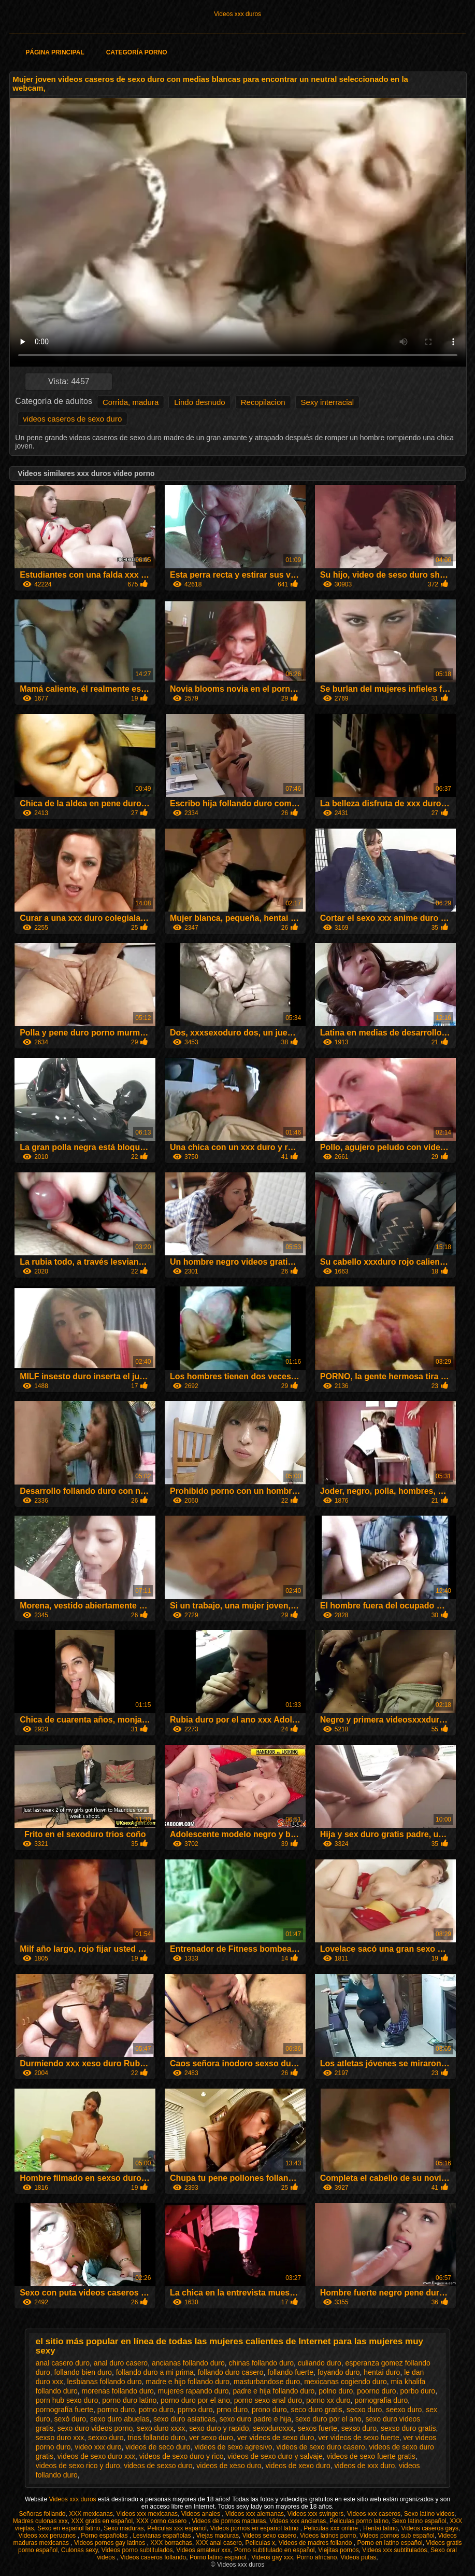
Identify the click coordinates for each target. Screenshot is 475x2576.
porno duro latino (129, 2400)
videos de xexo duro (297, 2465)
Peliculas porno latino (358, 2521)
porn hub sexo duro (67, 2400)
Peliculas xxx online (331, 2528)
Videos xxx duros (237, 14)
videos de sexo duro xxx (96, 2456)
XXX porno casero (162, 2521)
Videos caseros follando (153, 2557)
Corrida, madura (131, 402)
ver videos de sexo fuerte (358, 2437)
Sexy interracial (327, 402)
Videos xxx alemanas (254, 2513)
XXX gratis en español (102, 2521)
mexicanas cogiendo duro (345, 2381)
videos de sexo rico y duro (78, 2465)
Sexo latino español (419, 2521)
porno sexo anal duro (268, 2400)
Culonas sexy (79, 2550)
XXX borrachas (171, 2542)
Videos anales (201, 2513)
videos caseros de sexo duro (72, 418)
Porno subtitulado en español (274, 2550)
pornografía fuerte (64, 2409)
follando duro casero (231, 2372)
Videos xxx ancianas (297, 2521)
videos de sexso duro (158, 2465)
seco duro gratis (316, 2409)
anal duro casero (121, 2363)
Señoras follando (42, 2513)
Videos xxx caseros (373, 2513)
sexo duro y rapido (219, 2428)
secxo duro (364, 2409)
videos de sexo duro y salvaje (275, 2456)
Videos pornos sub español (397, 2535)
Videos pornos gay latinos (110, 2542)
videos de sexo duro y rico (181, 2456)
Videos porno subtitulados (137, 2550)
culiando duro (319, 2363)
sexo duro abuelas (119, 2419)
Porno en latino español (390, 2542)
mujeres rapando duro (193, 2391)
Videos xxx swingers (315, 2513)
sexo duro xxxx (161, 2428)
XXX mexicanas (91, 2513)
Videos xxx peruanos (48, 2535)
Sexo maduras (123, 2528)
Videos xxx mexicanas (147, 2513)
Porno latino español (219, 2557)
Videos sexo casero (269, 2535)
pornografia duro (381, 2400)
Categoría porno (136, 52)
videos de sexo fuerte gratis (371, 2456)
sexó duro (70, 2419)
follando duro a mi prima (155, 2372)
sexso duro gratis (408, 2428)
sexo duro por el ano (328, 2419)
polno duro (336, 2391)
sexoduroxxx (273, 2428)
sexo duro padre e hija (256, 2419)
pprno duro (195, 2409)
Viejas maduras (217, 2535)
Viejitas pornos (338, 2550)
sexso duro (359, 2428)
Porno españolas (105, 2535)
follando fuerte (290, 2372)
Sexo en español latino (68, 2528)
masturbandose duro (267, 2381)
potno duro (156, 2409)
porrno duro (116, 2409)
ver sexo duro (211, 2437)
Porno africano (316, 2557)
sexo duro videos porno (95, 2428)
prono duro (269, 2409)
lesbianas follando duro (104, 2381)
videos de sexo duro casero (320, 2447)
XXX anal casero (219, 2542)
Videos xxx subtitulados (394, 2550)
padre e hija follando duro (273, 2391)
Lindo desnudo (199, 402)
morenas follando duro (118, 2391)
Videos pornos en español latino (255, 2528)
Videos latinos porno (328, 2535)
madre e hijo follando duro (187, 2381)
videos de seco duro (157, 2447)
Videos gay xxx (272, 2557)
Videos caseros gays (429, 2528)
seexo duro (404, 2409)
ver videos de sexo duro (275, 2437)
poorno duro (376, 2391)
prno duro (232, 2409)
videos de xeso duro (228, 2465)
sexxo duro (105, 2437)
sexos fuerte (317, 2428)
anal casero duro (63, 2363)
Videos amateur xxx (203, 2550)
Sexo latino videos (429, 2513)
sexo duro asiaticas (184, 2419)
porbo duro (417, 2391)
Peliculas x (260, 2542)
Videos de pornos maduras (229, 2521)
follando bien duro (83, 2372)
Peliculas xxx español (177, 2528)
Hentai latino (380, 2528)
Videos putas (358, 2557)
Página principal (54, 52)
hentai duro (382, 2372)
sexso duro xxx (60, 2437)
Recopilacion (263, 402)
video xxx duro (98, 2447)
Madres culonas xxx (40, 2521)
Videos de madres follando (316, 2542)
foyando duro (339, 2372)
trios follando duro (156, 2437)
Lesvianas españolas (162, 2535)
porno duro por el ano (195, 2400)
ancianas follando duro (188, 2363)
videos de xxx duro (364, 2465)
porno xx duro (328, 2400)
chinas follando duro (261, 2363)
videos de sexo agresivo (233, 2447)
